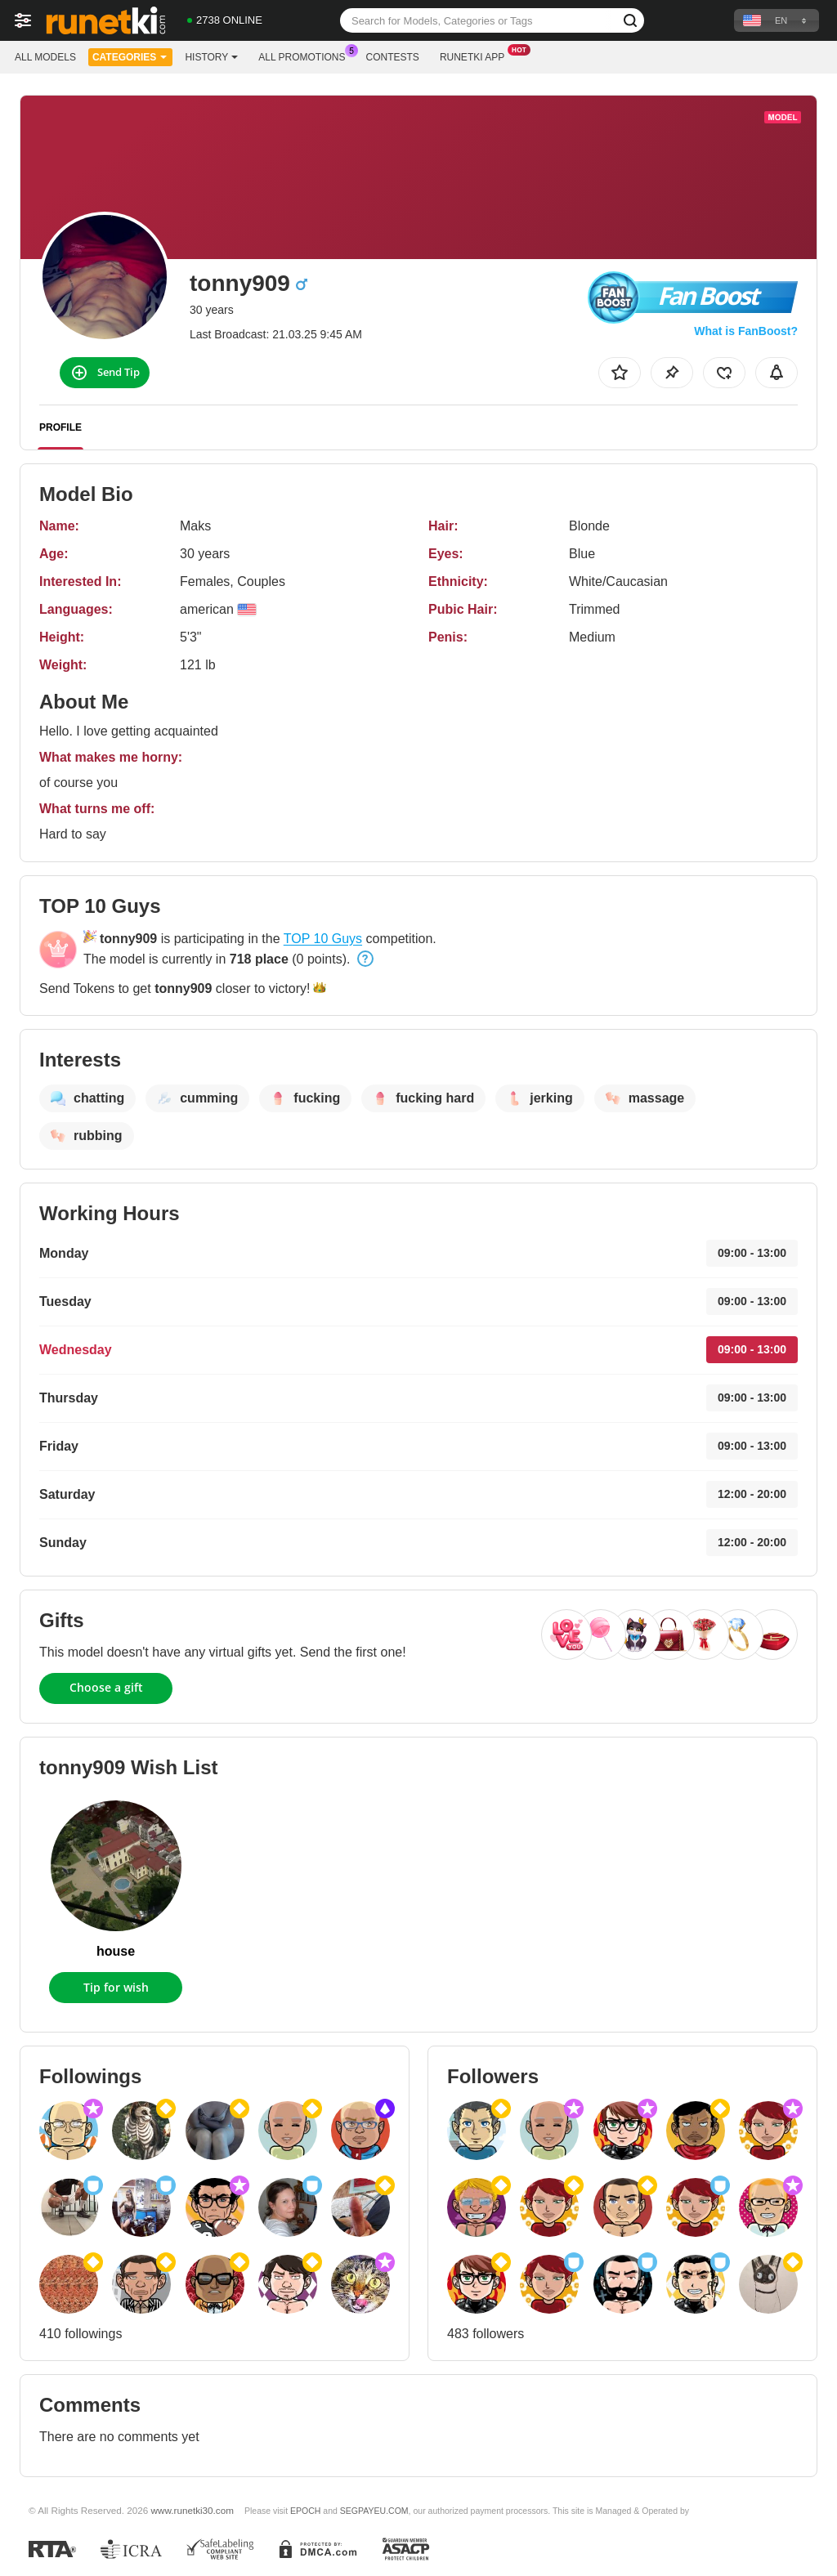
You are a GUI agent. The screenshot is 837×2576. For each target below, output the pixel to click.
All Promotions (305, 55)
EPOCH (305, 2511)
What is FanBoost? (746, 331)
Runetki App (476, 55)
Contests (392, 57)
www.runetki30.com (192, 2510)
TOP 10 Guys (323, 939)
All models (45, 57)
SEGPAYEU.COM (374, 2511)
